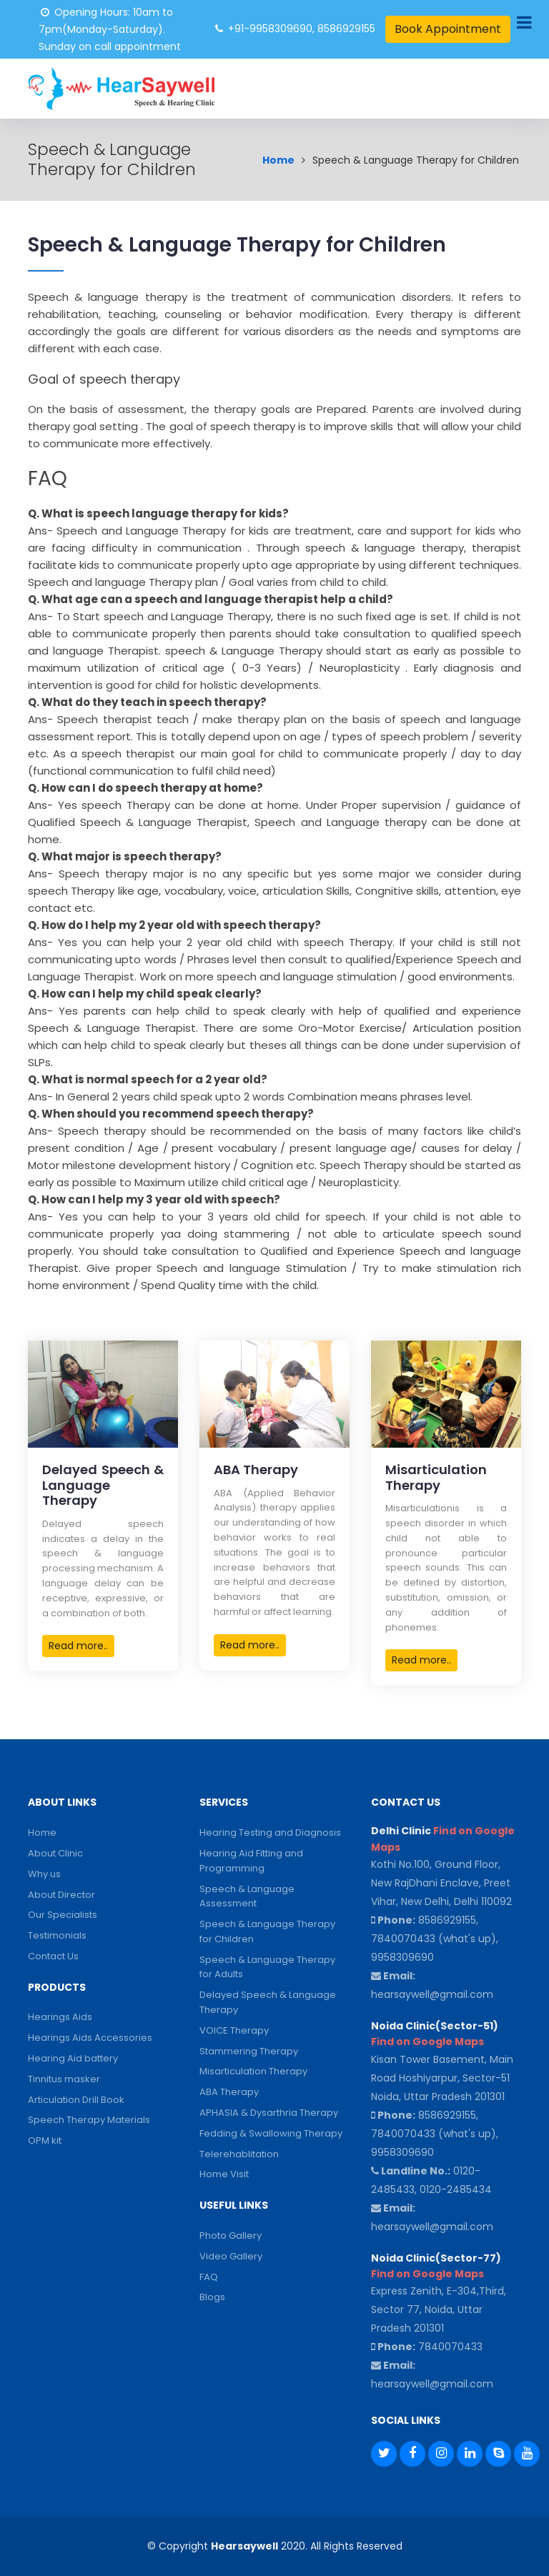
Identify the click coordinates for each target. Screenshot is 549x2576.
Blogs (212, 2297)
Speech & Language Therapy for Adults (267, 1967)
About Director (61, 1894)
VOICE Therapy (234, 2030)
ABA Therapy (229, 2092)
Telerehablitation (239, 2154)
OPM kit (44, 2140)
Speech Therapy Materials (89, 2120)
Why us (44, 1874)
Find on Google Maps (427, 2041)
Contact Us (53, 1956)
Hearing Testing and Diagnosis (270, 1832)
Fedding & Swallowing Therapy (270, 2133)
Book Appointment (448, 29)
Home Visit (224, 2174)
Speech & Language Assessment (247, 1896)
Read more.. (78, 1645)
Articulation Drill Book (76, 2100)
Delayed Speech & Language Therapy (267, 2002)
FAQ (208, 2277)
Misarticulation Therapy (253, 2071)
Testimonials (57, 1935)
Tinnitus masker (64, 2079)
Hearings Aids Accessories (90, 2037)
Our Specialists (62, 1914)
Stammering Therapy (248, 2051)
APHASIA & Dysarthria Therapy (268, 2112)
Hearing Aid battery (73, 2058)
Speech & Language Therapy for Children (267, 1931)
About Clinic (55, 1853)
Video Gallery (230, 2256)
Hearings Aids (60, 2017)
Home (278, 160)
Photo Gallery (230, 2235)
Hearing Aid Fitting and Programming (251, 1860)
